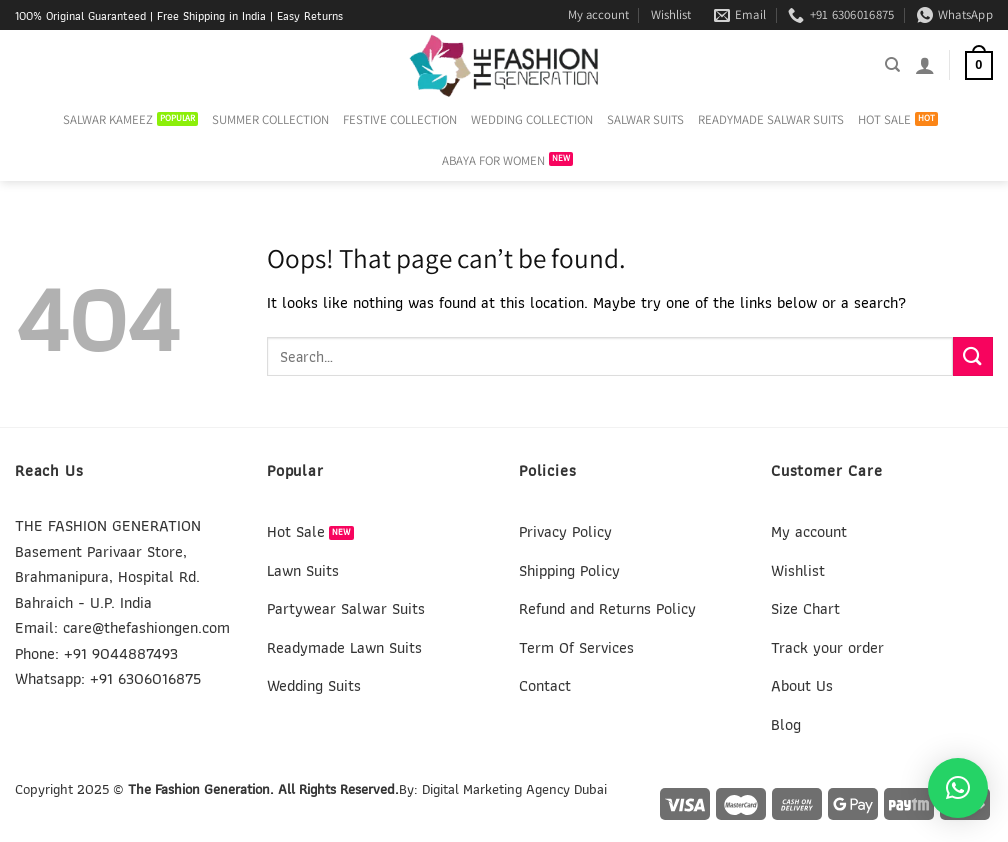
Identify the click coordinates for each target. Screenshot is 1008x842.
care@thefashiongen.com (146, 627)
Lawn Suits (303, 570)
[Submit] (973, 356)
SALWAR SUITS (645, 119)
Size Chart (805, 608)
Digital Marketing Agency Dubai (514, 788)
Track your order (827, 647)
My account (598, 14)
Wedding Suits (314, 685)
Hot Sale (296, 531)
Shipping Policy (569, 570)
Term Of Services (576, 647)
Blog (786, 724)
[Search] (892, 65)
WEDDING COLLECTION (532, 119)
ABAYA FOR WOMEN (493, 160)
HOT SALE (884, 119)
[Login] (925, 65)
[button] (958, 788)
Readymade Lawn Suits (344, 647)
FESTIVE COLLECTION (400, 119)
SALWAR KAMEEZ (108, 119)
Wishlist (671, 14)
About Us (802, 685)
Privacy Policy (565, 531)
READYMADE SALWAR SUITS (771, 119)
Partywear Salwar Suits (346, 608)
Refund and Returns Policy (607, 608)
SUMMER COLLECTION (270, 119)
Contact (545, 685)
